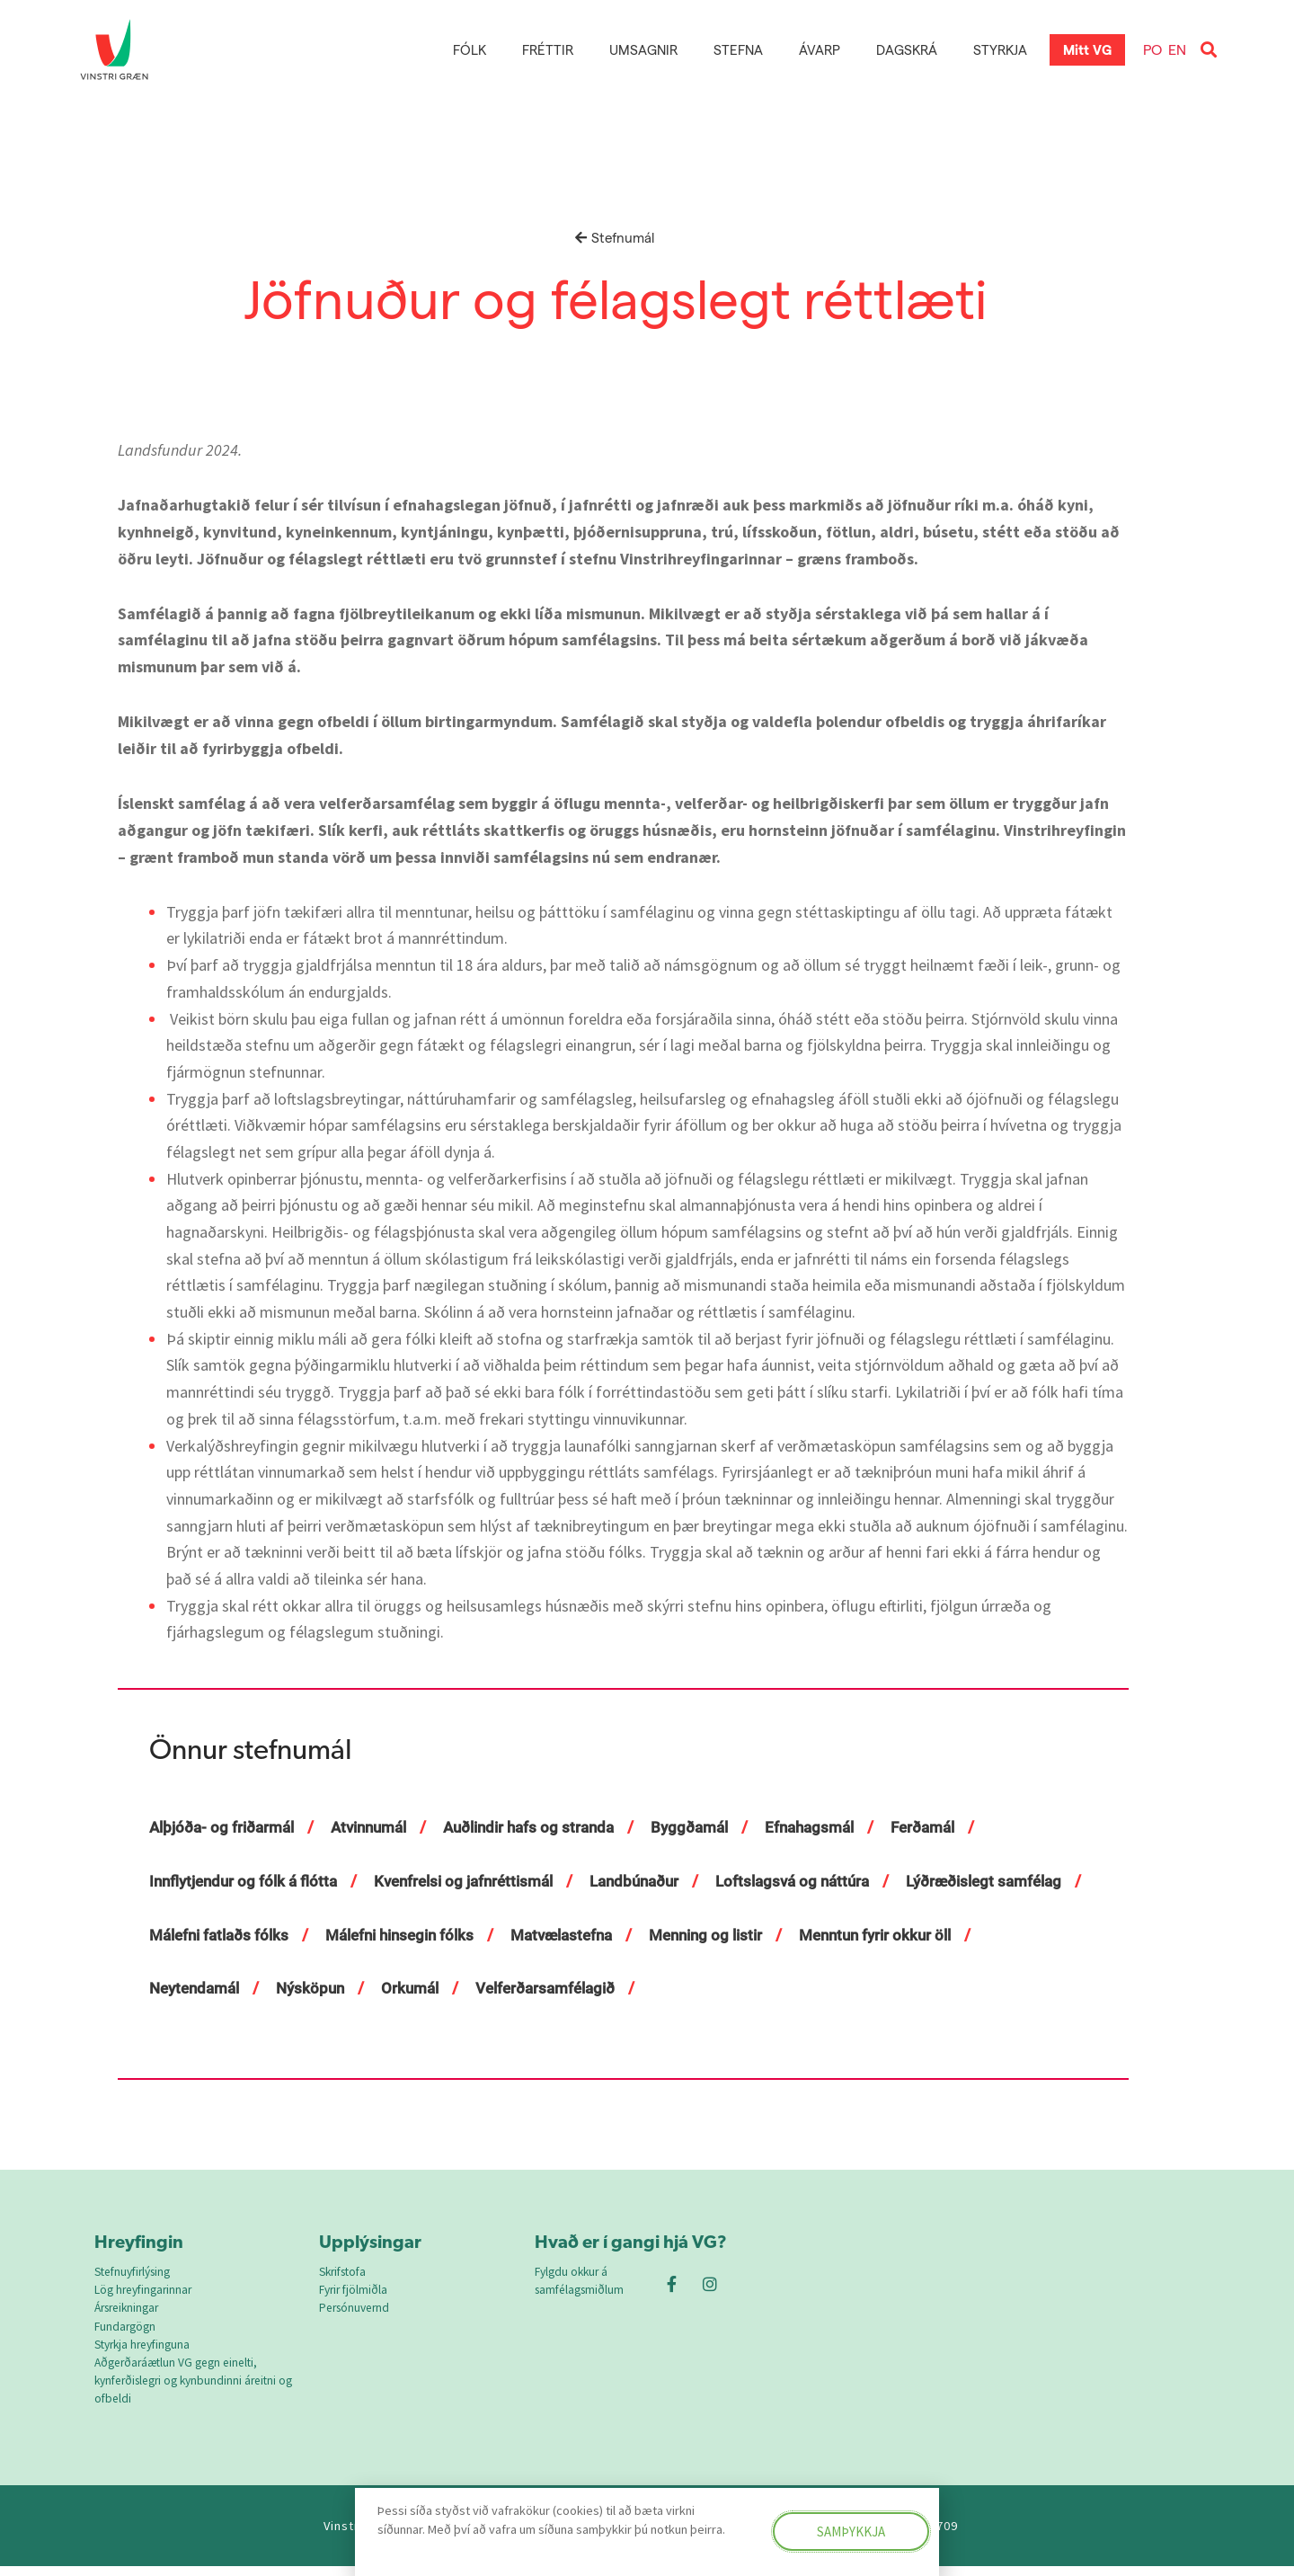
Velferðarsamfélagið (763, 1987)
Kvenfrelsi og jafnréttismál (480, 1880)
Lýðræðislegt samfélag (232, 1934)
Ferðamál (962, 1826)
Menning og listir (940, 1934)
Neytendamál (397, 1987)
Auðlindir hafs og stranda (549, 1826)
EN (1177, 49)
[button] (1208, 50)
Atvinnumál (380, 1826)
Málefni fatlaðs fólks (425, 1934)
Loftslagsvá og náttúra (826, 1880)
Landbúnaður (660, 1880)
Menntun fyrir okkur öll (230, 1987)
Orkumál (621, 1987)
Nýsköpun (518, 1987)
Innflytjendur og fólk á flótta (248, 1880)
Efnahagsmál (843, 1826)
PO (1152, 49)
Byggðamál (717, 1826)
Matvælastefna (788, 1934)
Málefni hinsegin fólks (616, 1934)
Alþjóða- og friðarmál (225, 1826)
